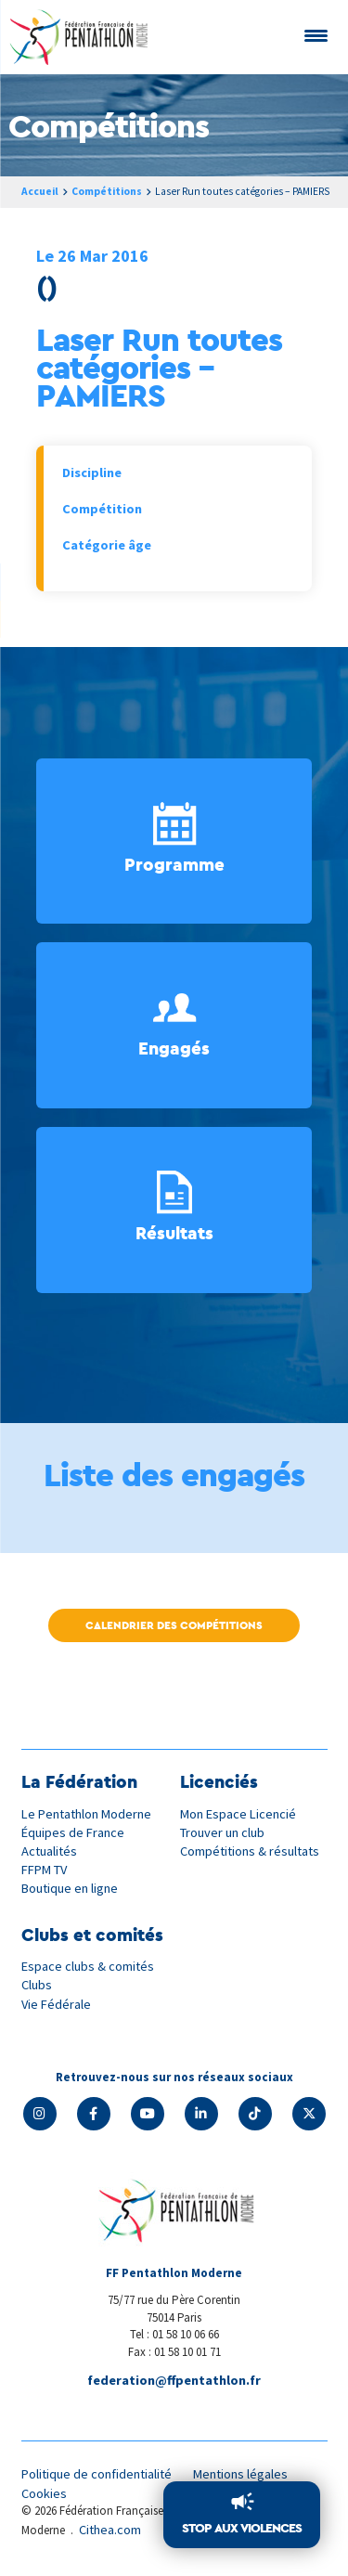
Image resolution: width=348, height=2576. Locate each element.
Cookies (44, 2493)
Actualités (49, 1851)
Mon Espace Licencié (238, 1814)
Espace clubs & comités (87, 1966)
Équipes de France (72, 1832)
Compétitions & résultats (249, 1851)
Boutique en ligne (69, 1888)
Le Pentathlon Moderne (86, 1814)
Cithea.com (110, 2529)
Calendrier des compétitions (174, 1625)
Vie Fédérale (56, 2004)
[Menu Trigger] (316, 34)
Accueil (39, 191)
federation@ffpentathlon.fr (174, 2380)
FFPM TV (44, 1869)
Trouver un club (222, 1832)
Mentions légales (240, 2474)
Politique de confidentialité (96, 2474)
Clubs (36, 1984)
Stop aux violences (242, 2527)
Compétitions (106, 191)
